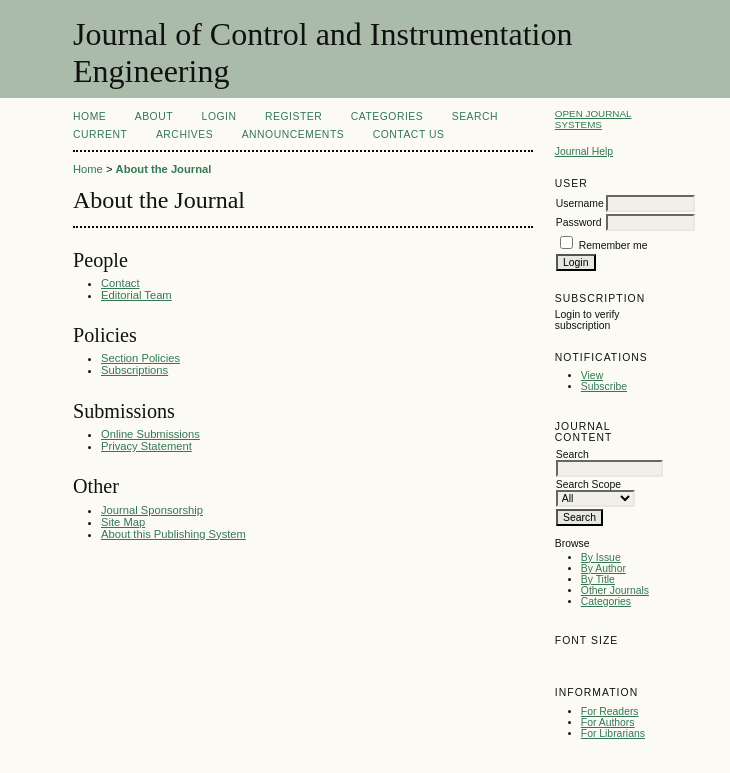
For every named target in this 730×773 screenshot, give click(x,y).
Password (579, 222)
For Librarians (613, 733)
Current (100, 134)
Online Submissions (150, 434)
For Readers (610, 711)
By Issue (601, 557)
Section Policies (140, 358)
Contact (120, 283)
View (592, 375)
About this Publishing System (173, 534)
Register (293, 116)
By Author (603, 568)
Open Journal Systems (593, 119)
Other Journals (615, 590)
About (154, 116)
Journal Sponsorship (152, 510)
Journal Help (584, 151)
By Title (598, 579)
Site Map (123, 522)
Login (219, 116)
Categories (606, 601)
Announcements (293, 134)
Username (580, 203)
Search (475, 116)
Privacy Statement (146, 446)
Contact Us (409, 134)
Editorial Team (136, 295)
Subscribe (604, 386)
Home (89, 116)
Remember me (613, 245)
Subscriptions (134, 370)
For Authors (608, 722)
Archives (184, 134)
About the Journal (164, 169)
